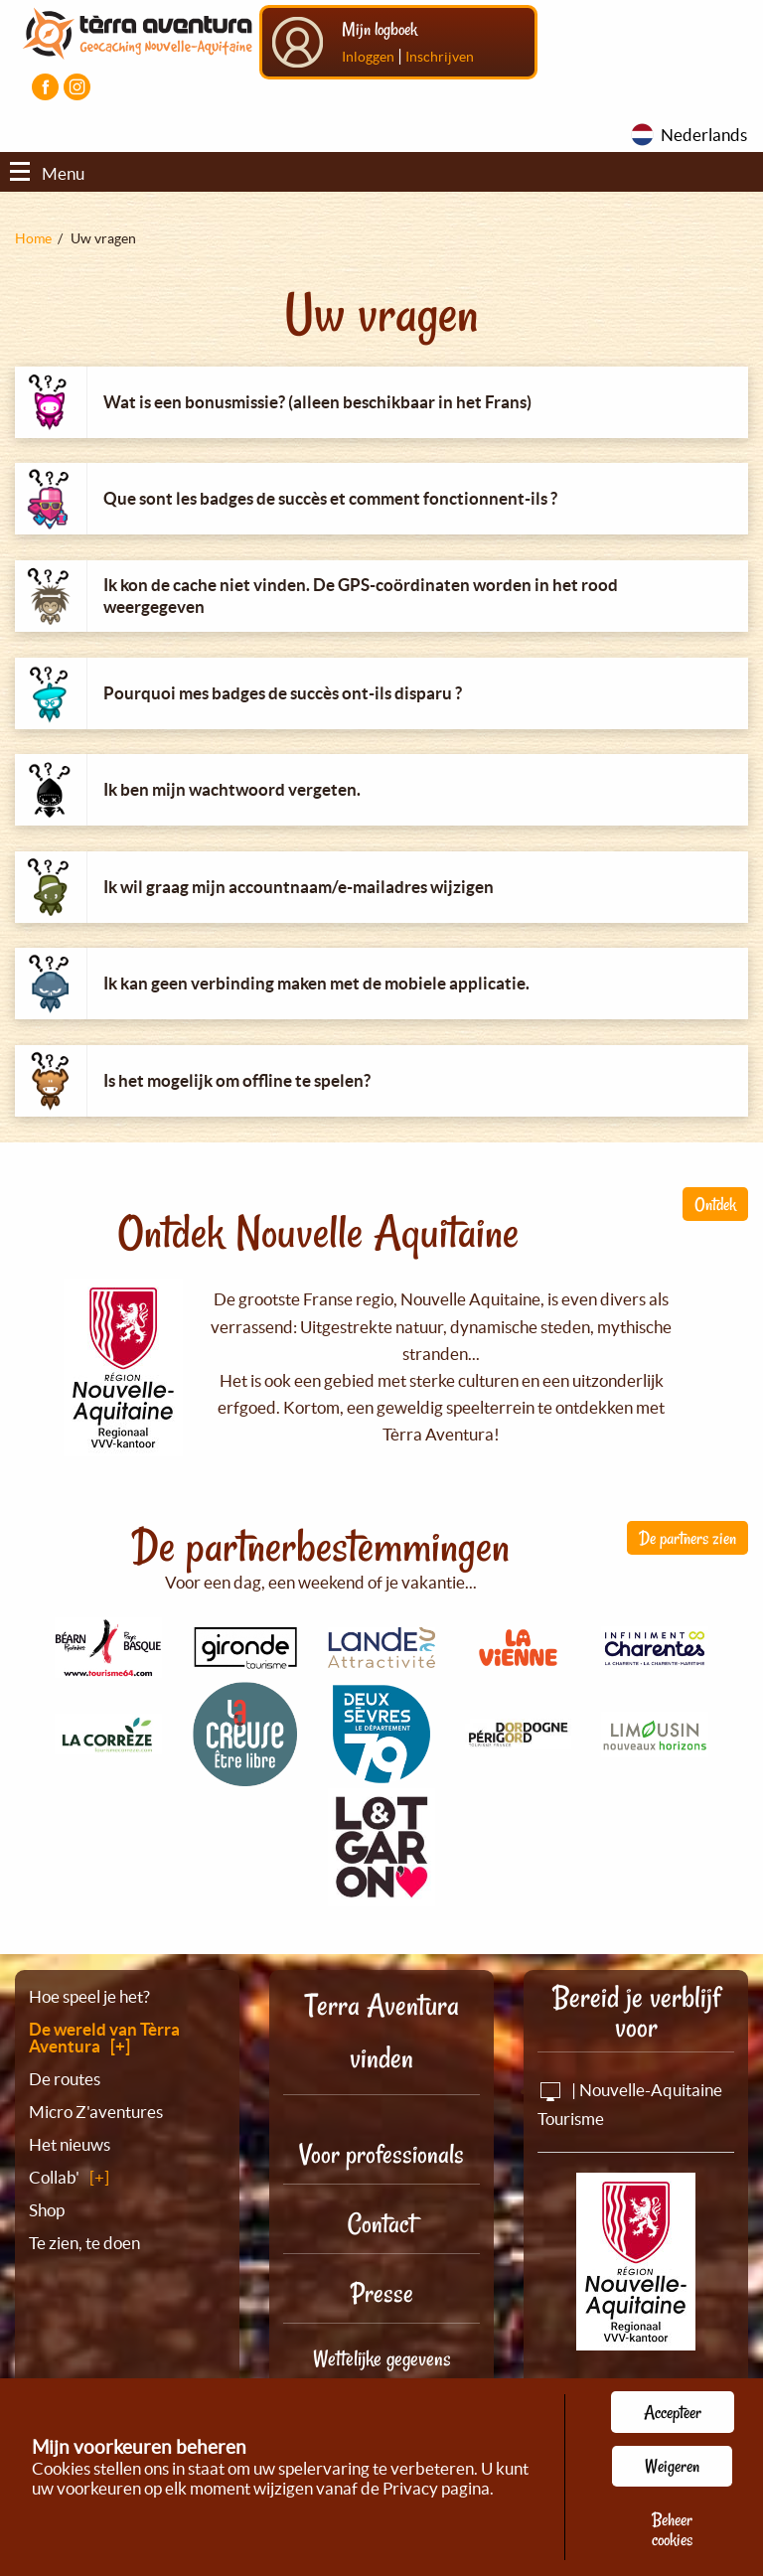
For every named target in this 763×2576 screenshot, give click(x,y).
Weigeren (672, 2466)
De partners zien (687, 1538)
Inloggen (368, 57)
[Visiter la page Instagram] (77, 87)
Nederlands (704, 134)
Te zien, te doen (84, 2242)
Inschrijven (439, 57)
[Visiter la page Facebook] (45, 87)
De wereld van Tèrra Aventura (104, 2037)
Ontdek (715, 1204)
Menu (47, 173)
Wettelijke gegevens (382, 2358)
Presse (382, 2293)
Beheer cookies (672, 2529)
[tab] (381, 402)
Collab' (54, 2177)
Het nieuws (69, 2144)
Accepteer (672, 2412)
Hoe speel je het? (89, 1996)
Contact (381, 2223)
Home (33, 238)
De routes (64, 2078)
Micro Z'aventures (96, 2111)
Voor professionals (381, 2154)
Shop (47, 2209)
